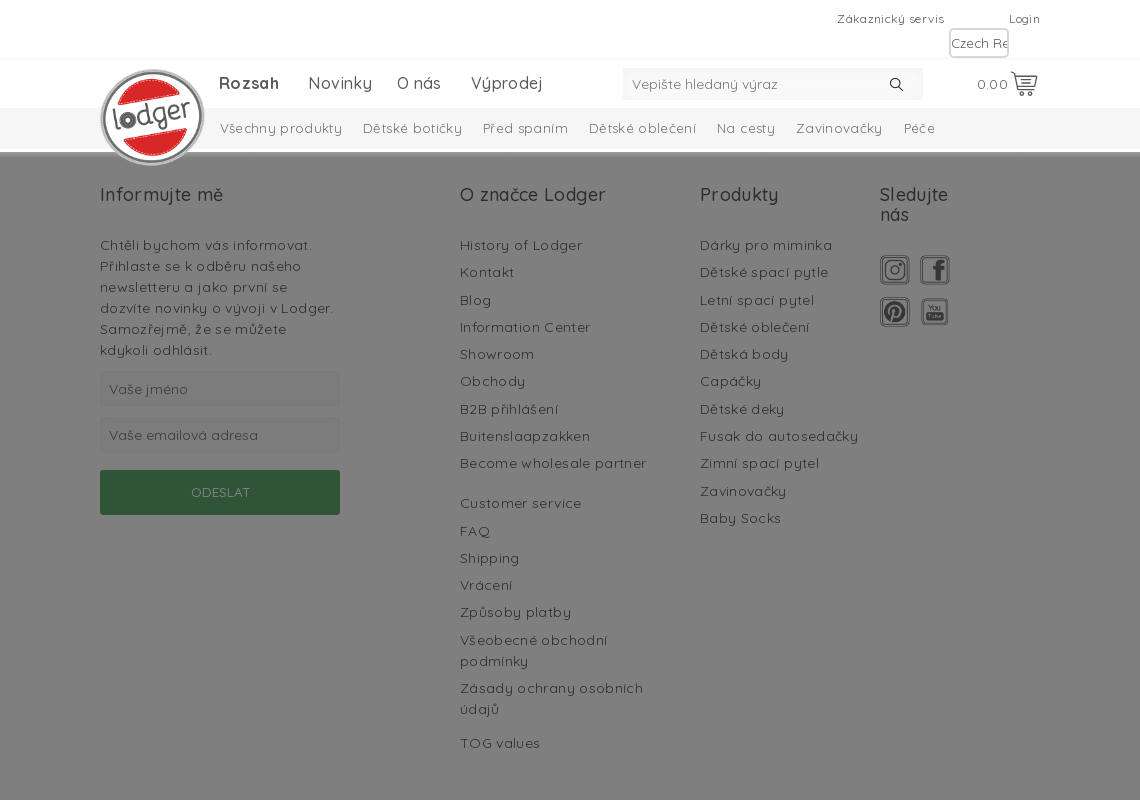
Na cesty (746, 128)
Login (1024, 18)
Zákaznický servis (890, 18)
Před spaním (525, 128)
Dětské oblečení (642, 128)
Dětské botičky (412, 128)
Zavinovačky (839, 128)
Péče (919, 128)
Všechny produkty (281, 128)
